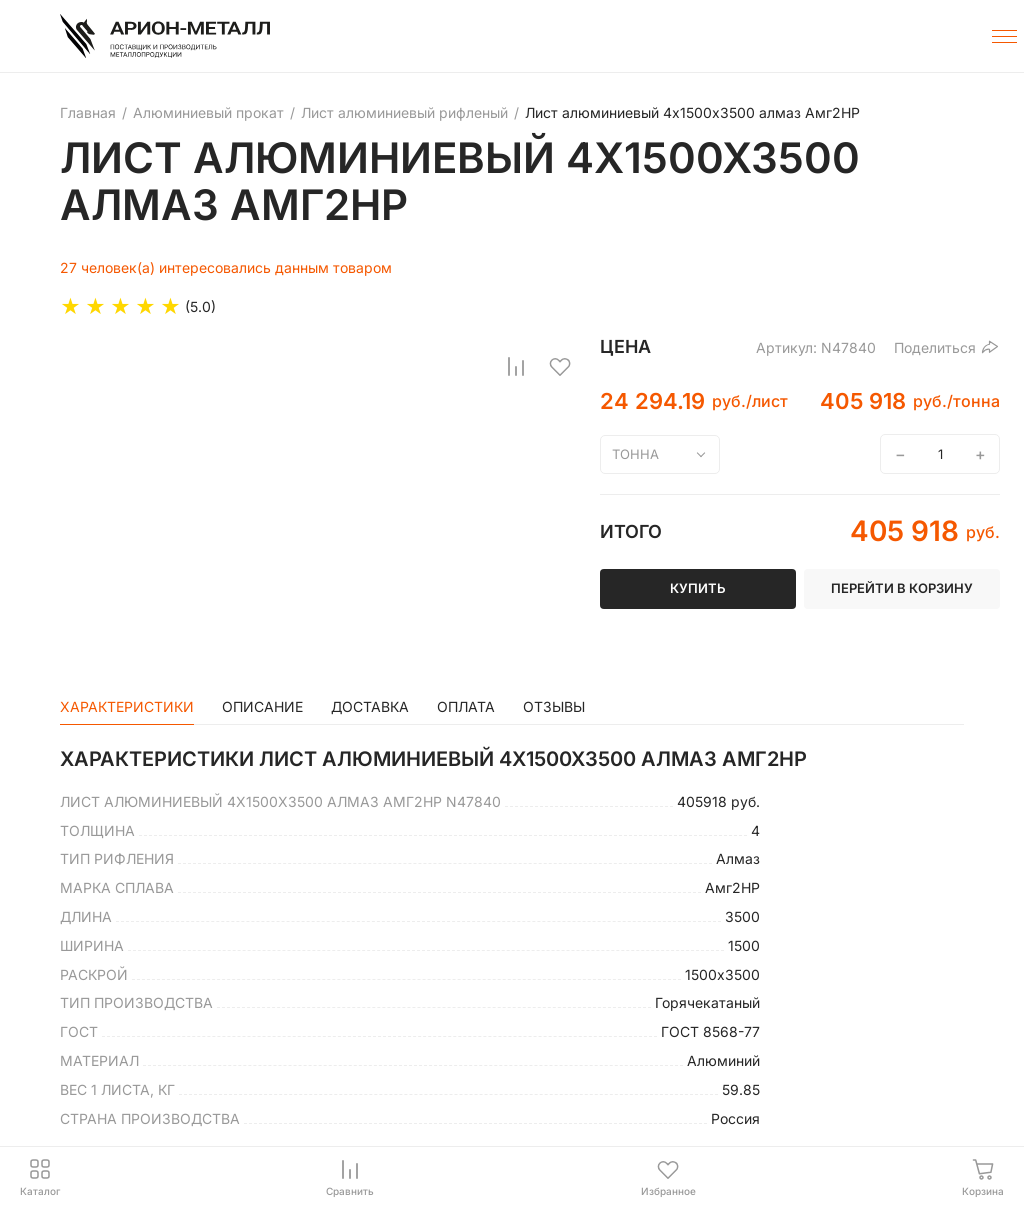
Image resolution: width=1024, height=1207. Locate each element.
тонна (635, 454)
